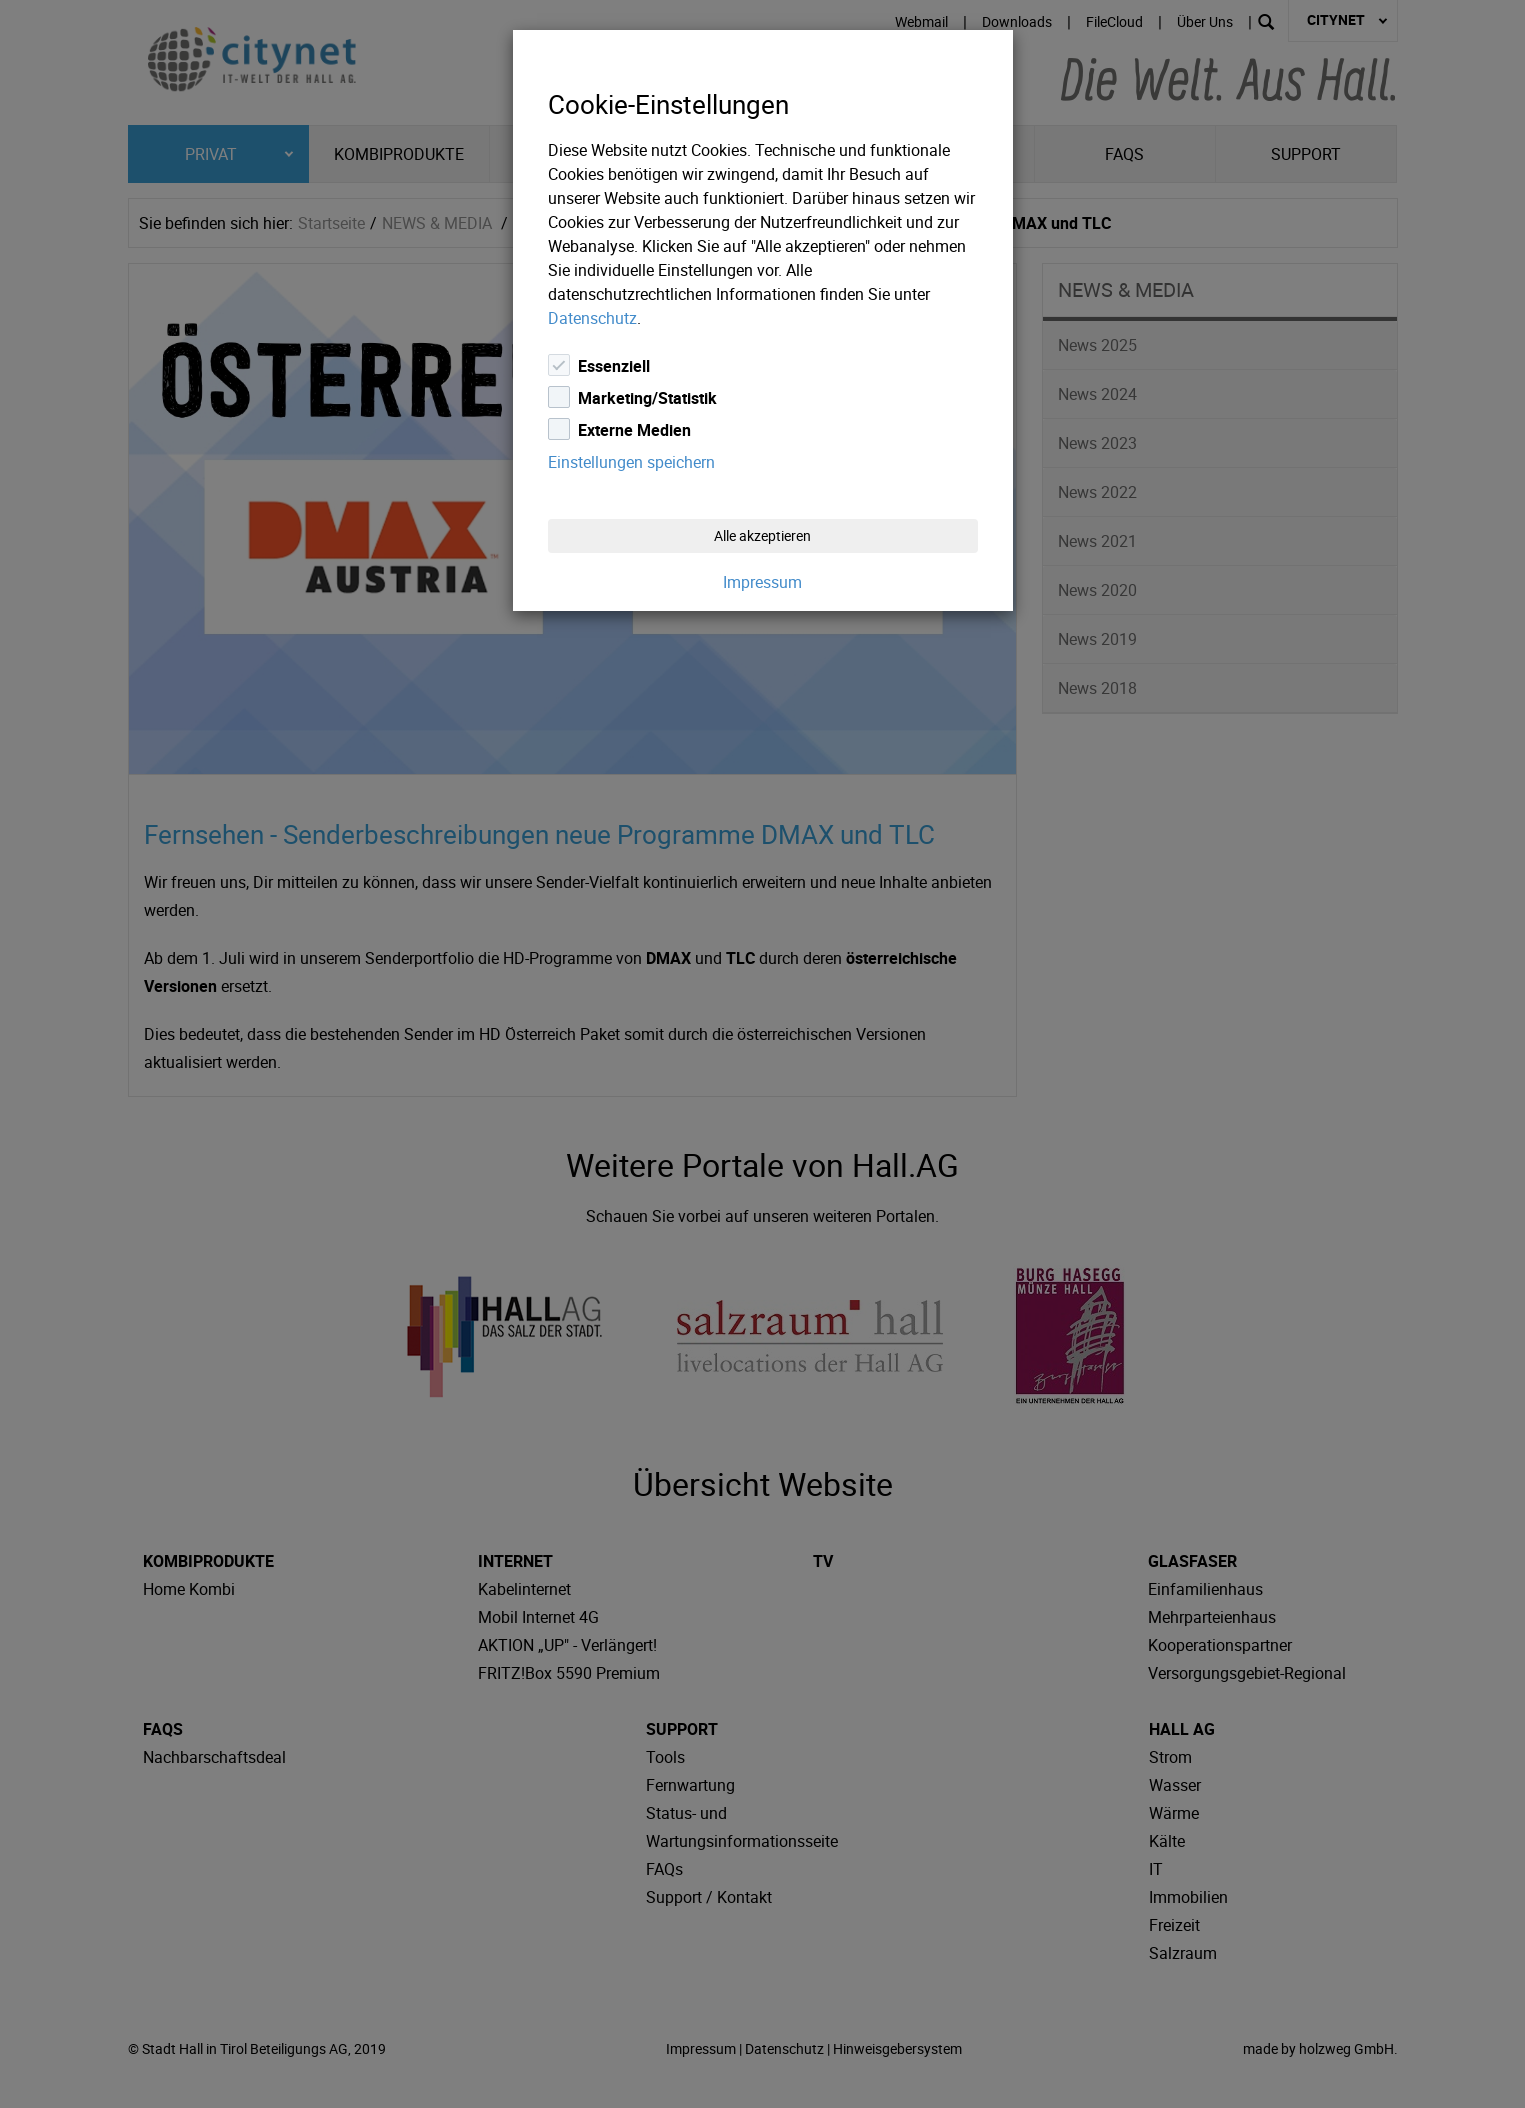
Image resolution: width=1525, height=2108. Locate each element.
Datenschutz (592, 318)
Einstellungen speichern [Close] (631, 462)
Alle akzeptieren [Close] (762, 535)
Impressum (762, 582)
